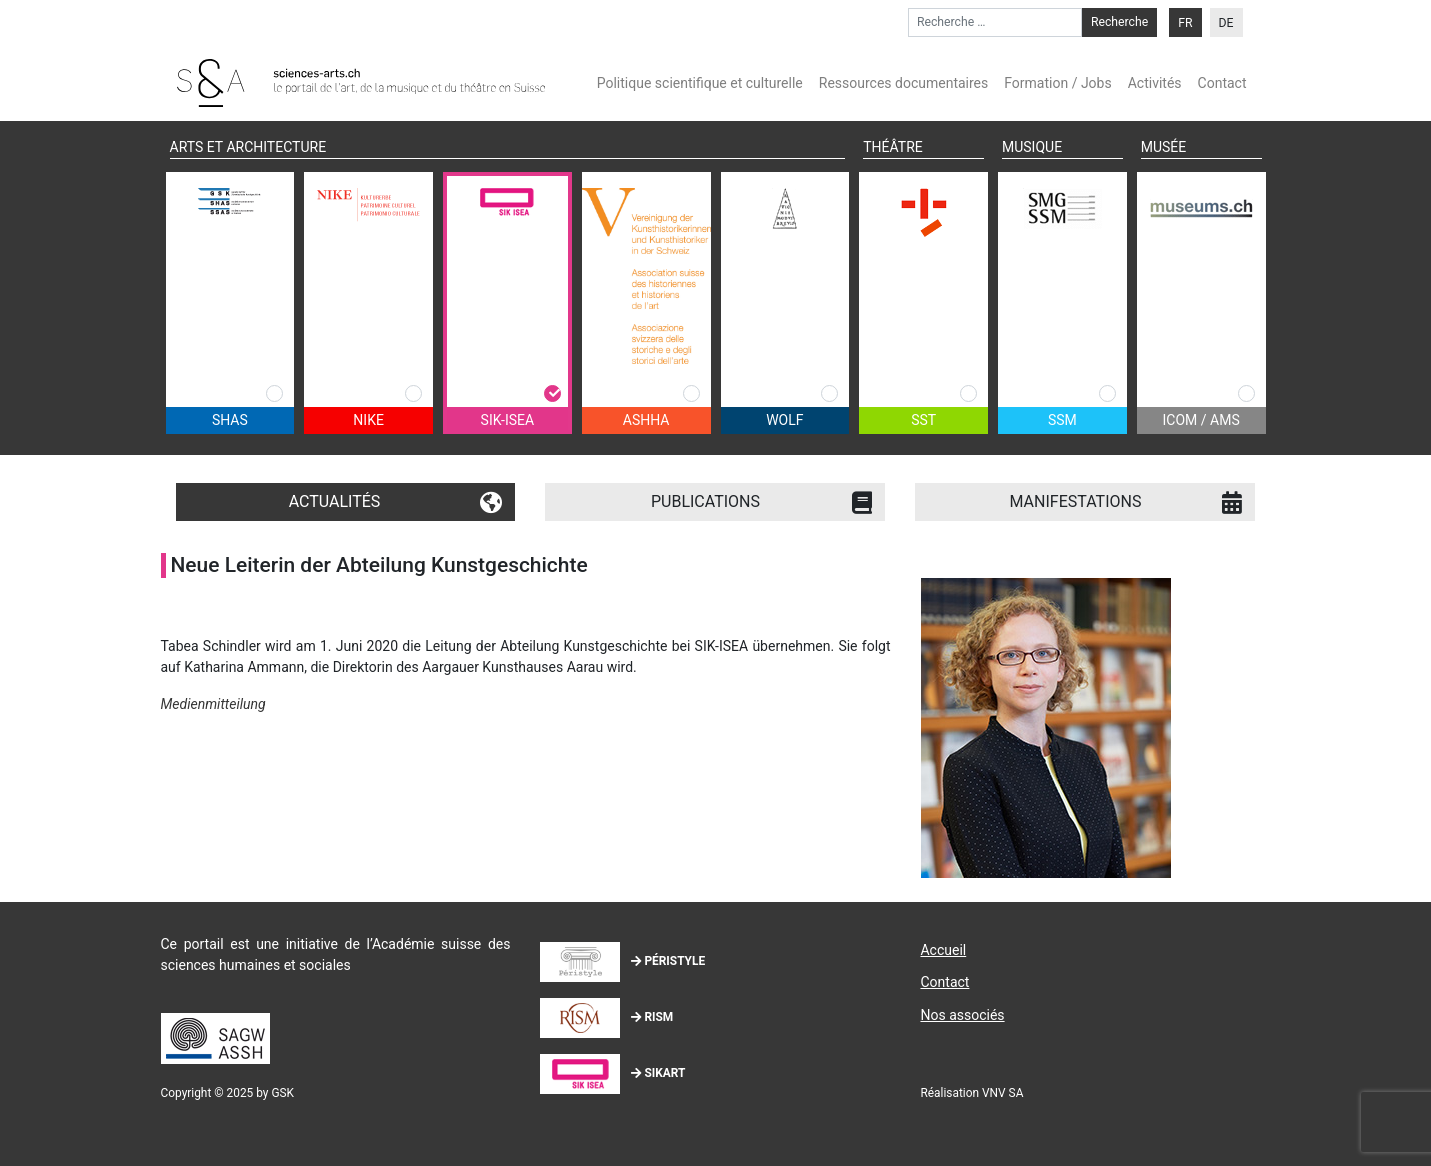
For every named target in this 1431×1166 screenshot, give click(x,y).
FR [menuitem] (1185, 23)
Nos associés (962, 1015)
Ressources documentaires (904, 83)
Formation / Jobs (1057, 83)
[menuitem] (1185, 22)
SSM (1062, 420)
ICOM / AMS (1201, 420)
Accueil (943, 950)
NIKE (368, 420)
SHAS (230, 420)
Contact (1222, 83)
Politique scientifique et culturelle (700, 83)
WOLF (784, 420)
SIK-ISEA (508, 420)
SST (923, 420)
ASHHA (646, 420)
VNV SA (1002, 1093)
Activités (1155, 83)
